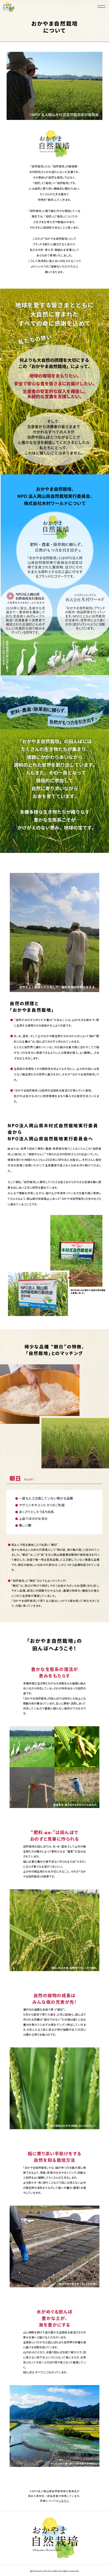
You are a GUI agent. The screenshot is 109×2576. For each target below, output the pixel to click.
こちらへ (64, 2501)
